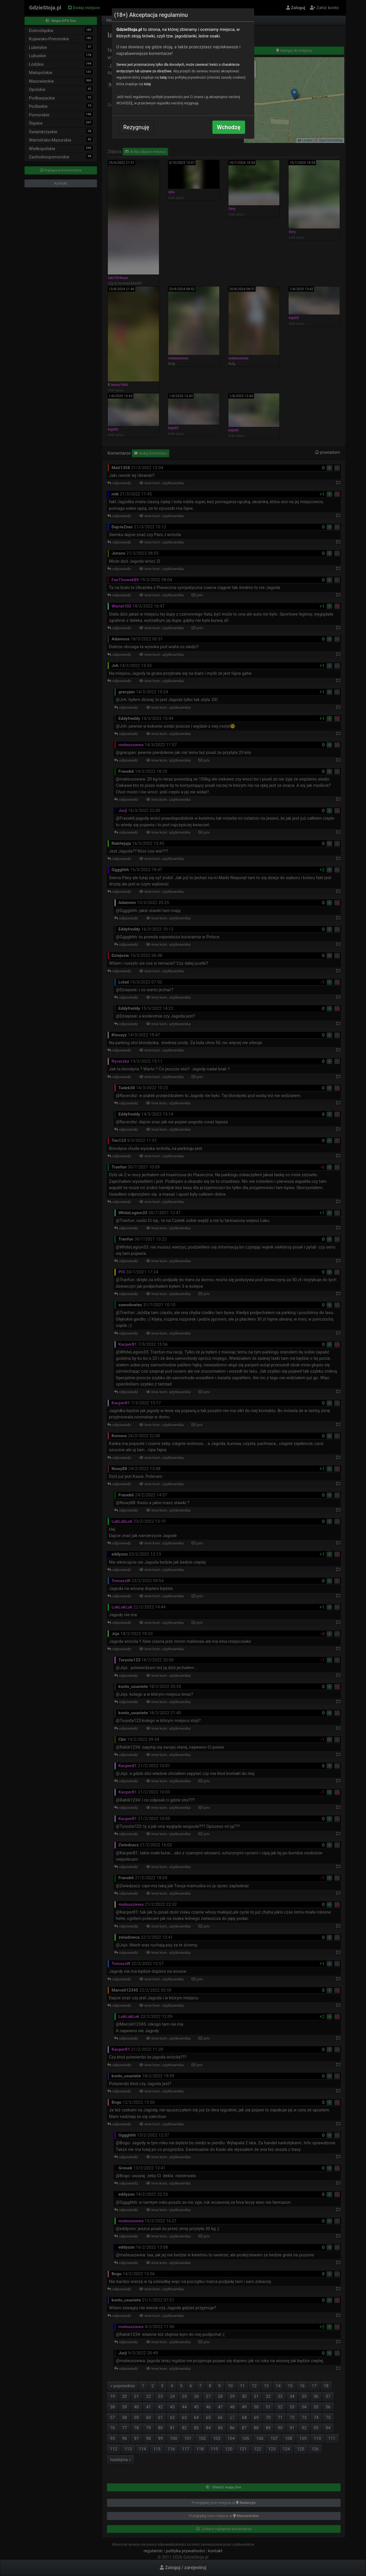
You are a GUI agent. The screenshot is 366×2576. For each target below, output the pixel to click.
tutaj (163, 77)
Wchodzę (228, 127)
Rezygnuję (136, 127)
